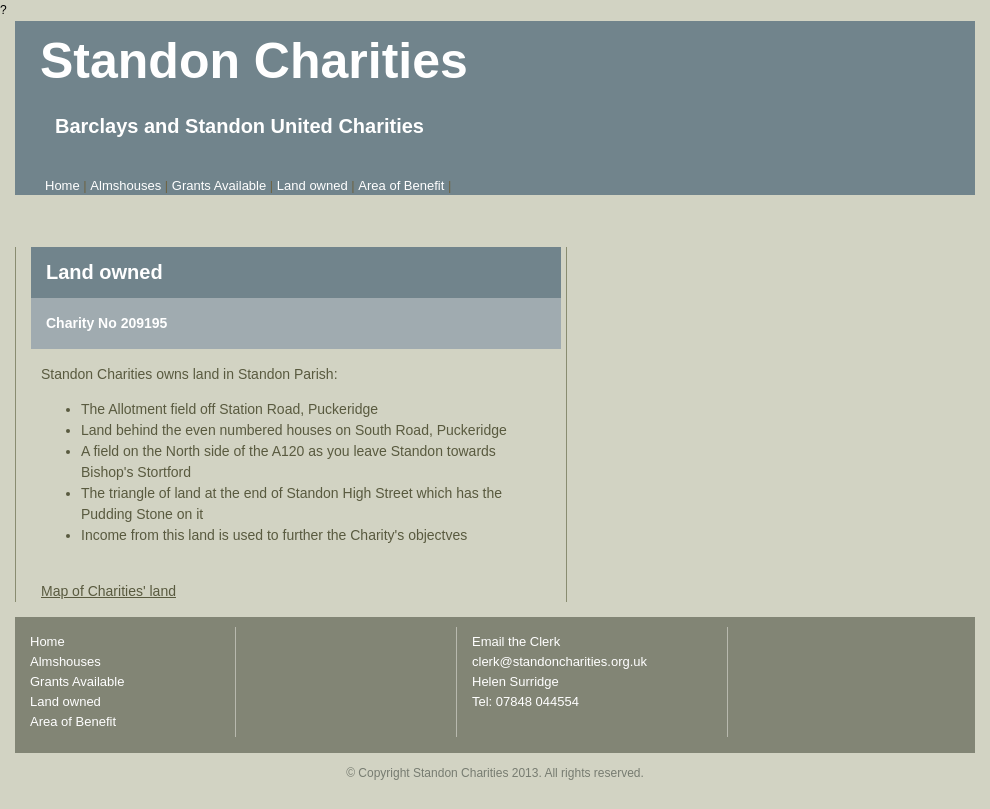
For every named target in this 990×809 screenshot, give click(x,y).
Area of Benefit (401, 185)
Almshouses (125, 185)
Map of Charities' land (108, 591)
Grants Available (219, 185)
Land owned (312, 185)
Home (62, 185)
